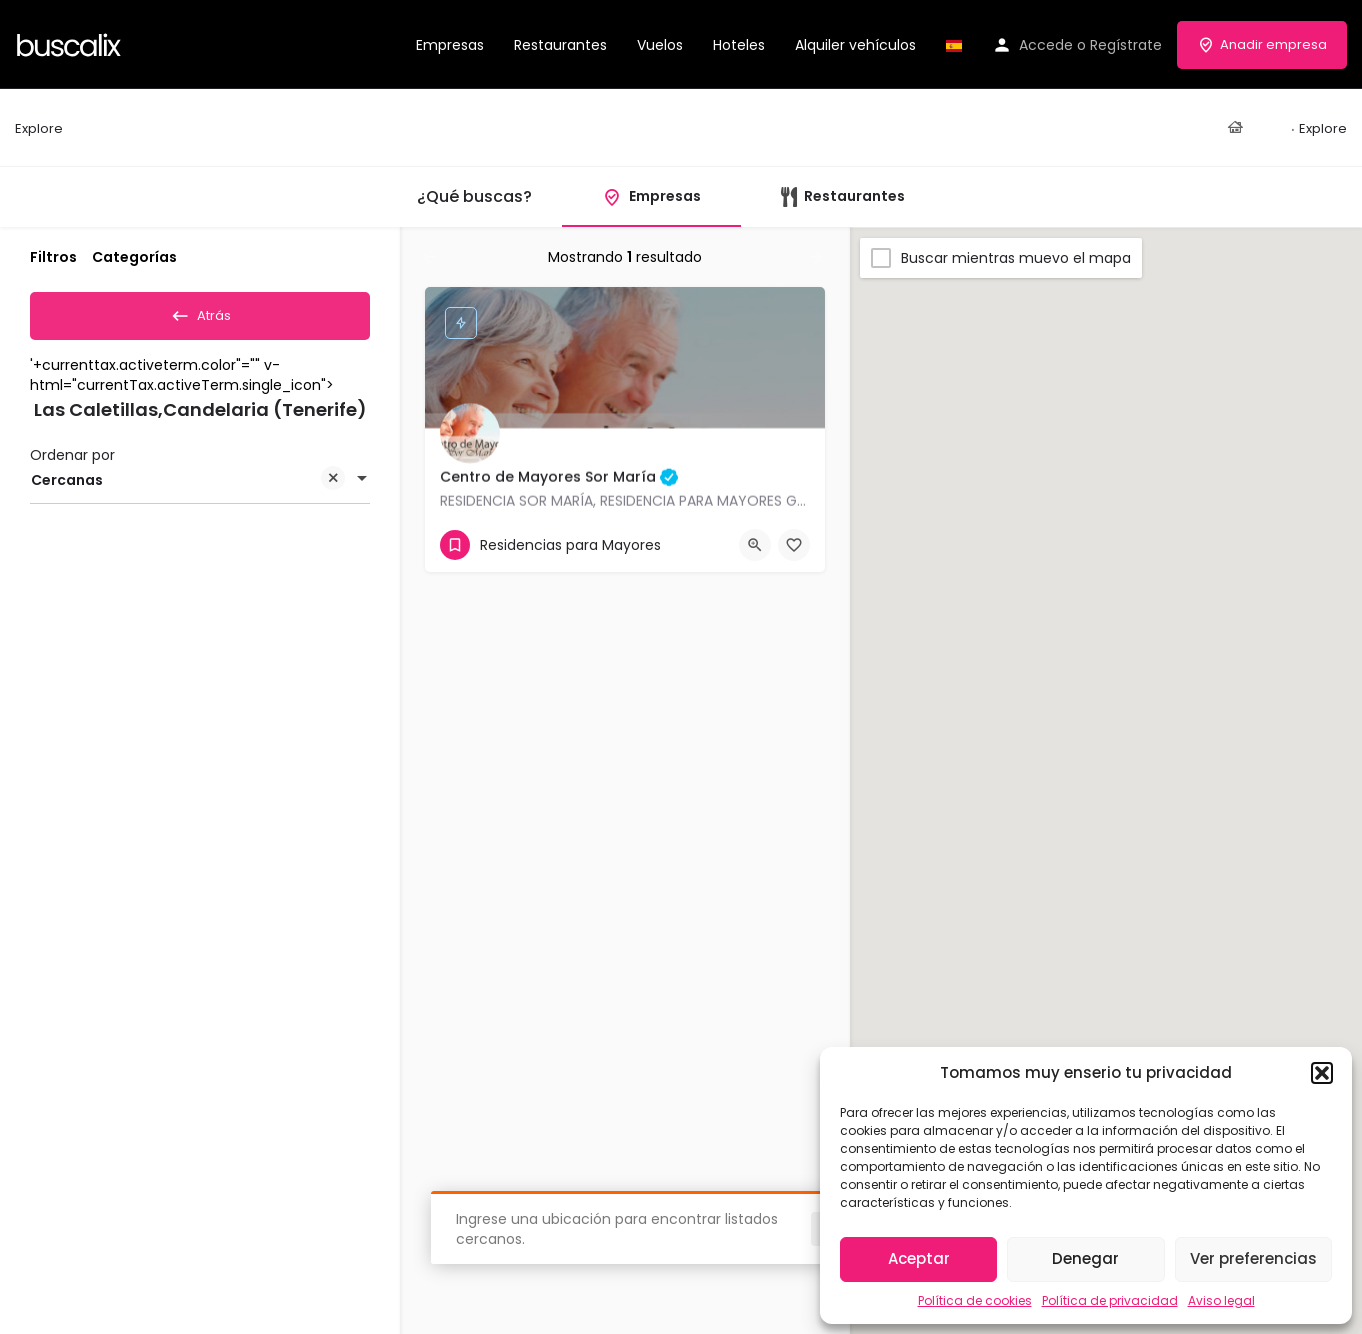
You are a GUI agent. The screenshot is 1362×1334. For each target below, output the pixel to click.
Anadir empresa (1262, 44)
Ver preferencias (1253, 1258)
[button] (1322, 1073)
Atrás (200, 312)
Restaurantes (560, 45)
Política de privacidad (1110, 1300)
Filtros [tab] (53, 257)
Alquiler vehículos (855, 45)
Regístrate (1126, 45)
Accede (1046, 45)
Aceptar (919, 1258)
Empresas (450, 45)
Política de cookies (975, 1300)
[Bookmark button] (794, 545)
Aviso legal (1221, 1300)
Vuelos (660, 45)
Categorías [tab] (134, 257)
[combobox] (200, 487)
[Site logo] (71, 43)
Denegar (1085, 1258)
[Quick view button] (755, 545)
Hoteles (739, 45)
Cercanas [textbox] (188, 488)
